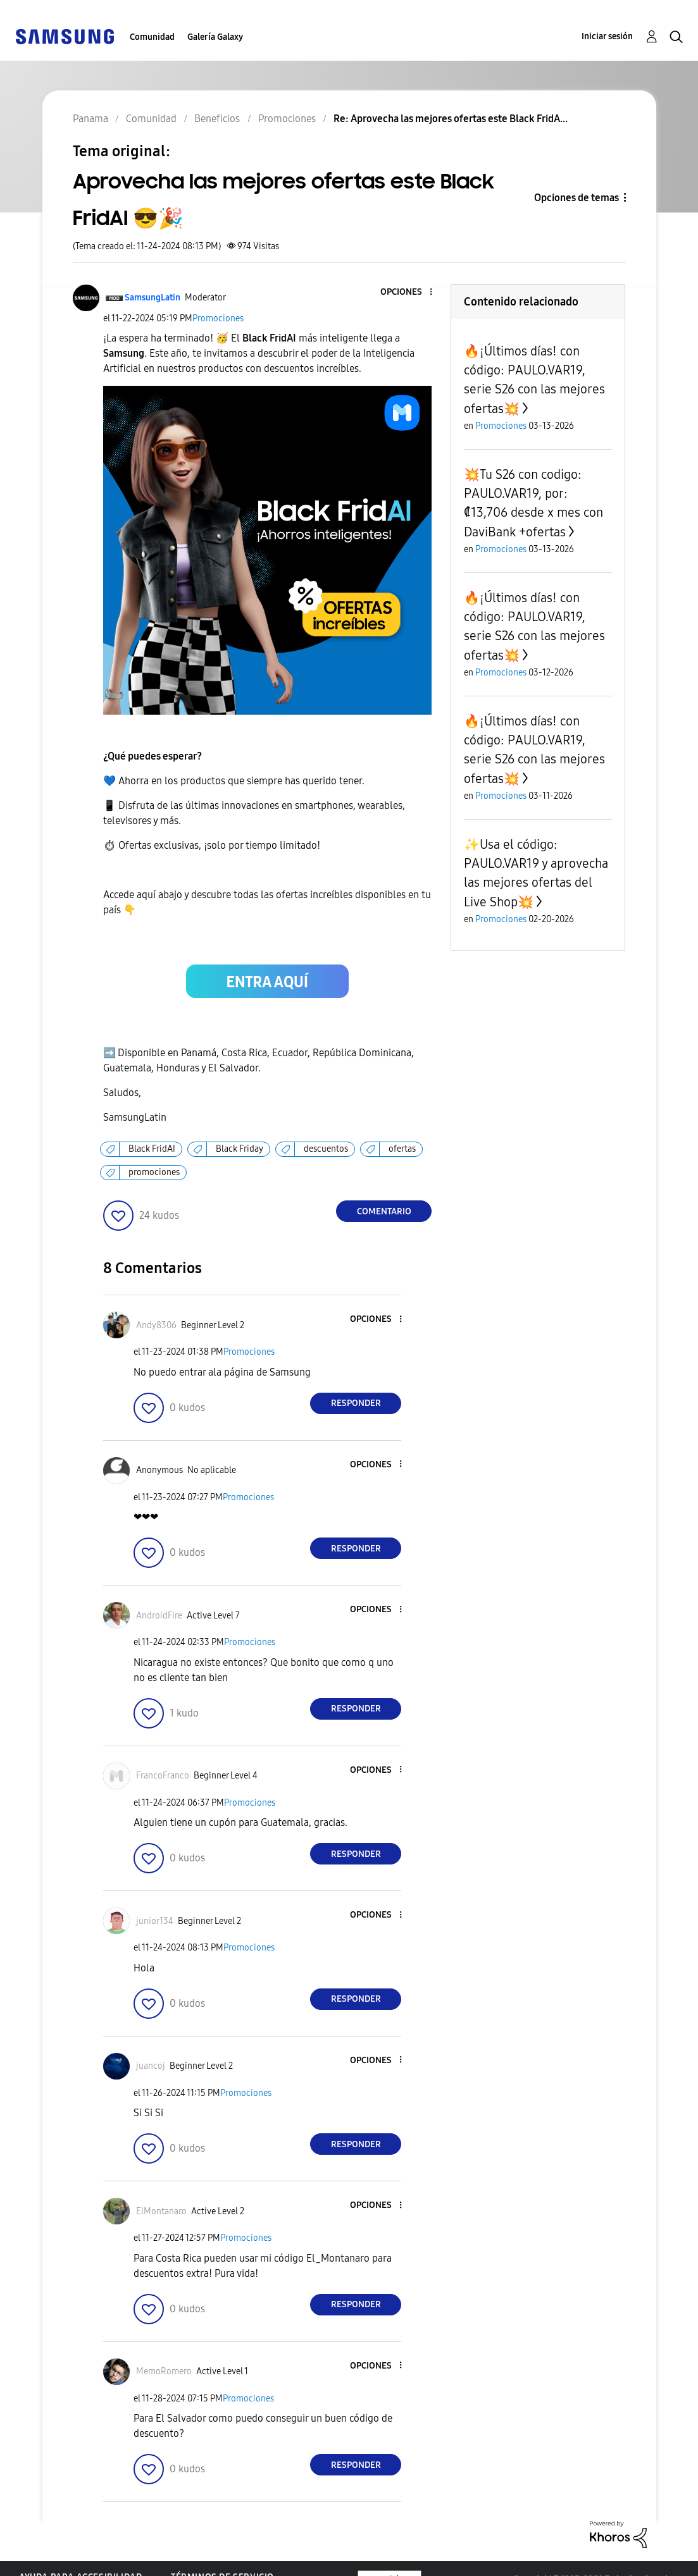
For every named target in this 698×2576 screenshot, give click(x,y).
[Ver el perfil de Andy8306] (156, 1325)
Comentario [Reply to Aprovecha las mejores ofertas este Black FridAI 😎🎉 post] (384, 1211)
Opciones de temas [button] (576, 198)
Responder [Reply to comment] (356, 1403)
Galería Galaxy (215, 37)
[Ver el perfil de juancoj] (150, 2066)
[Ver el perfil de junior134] (154, 1921)
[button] (410, 293)
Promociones (218, 318)
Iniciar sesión (607, 36)
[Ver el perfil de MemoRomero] (164, 2371)
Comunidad (152, 37)
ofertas (402, 1148)
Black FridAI (151, 1148)
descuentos (326, 1148)
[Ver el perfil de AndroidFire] (159, 1615)
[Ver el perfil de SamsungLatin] (152, 297)
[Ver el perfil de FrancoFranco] (162, 1775)
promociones (154, 1172)
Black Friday (239, 1148)
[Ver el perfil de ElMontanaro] (161, 2211)
